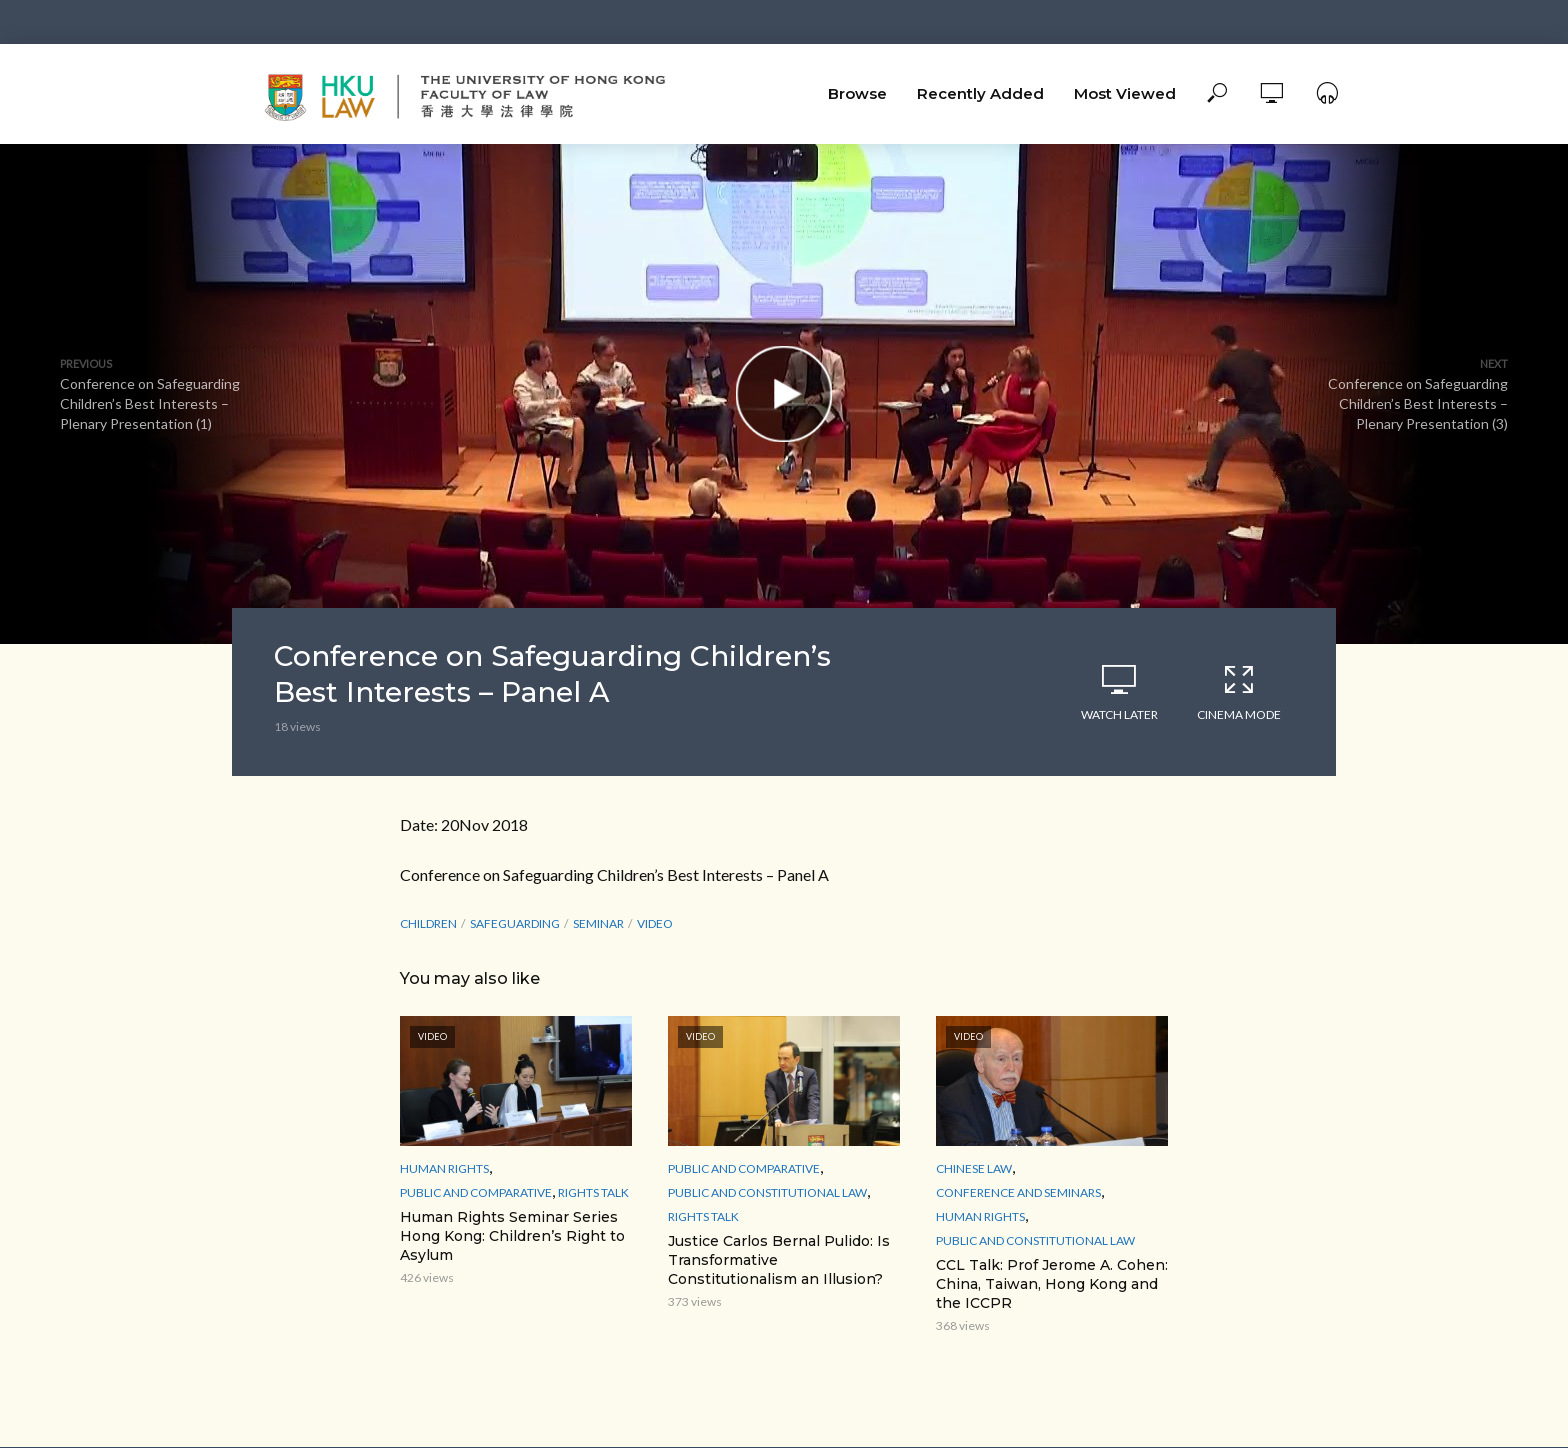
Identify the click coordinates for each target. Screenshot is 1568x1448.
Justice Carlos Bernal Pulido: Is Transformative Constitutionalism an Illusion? (779, 1260)
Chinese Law (974, 1168)
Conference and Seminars (1018, 1192)
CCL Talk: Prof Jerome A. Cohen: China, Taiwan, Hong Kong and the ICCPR (1052, 1284)
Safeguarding (515, 923)
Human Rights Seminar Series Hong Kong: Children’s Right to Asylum (512, 1236)
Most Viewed (1125, 93)
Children (428, 923)
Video (655, 923)
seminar (598, 923)
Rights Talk (593, 1192)
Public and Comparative (476, 1192)
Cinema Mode (1239, 692)
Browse (857, 93)
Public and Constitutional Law (767, 1192)
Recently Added (980, 93)
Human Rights (444, 1168)
